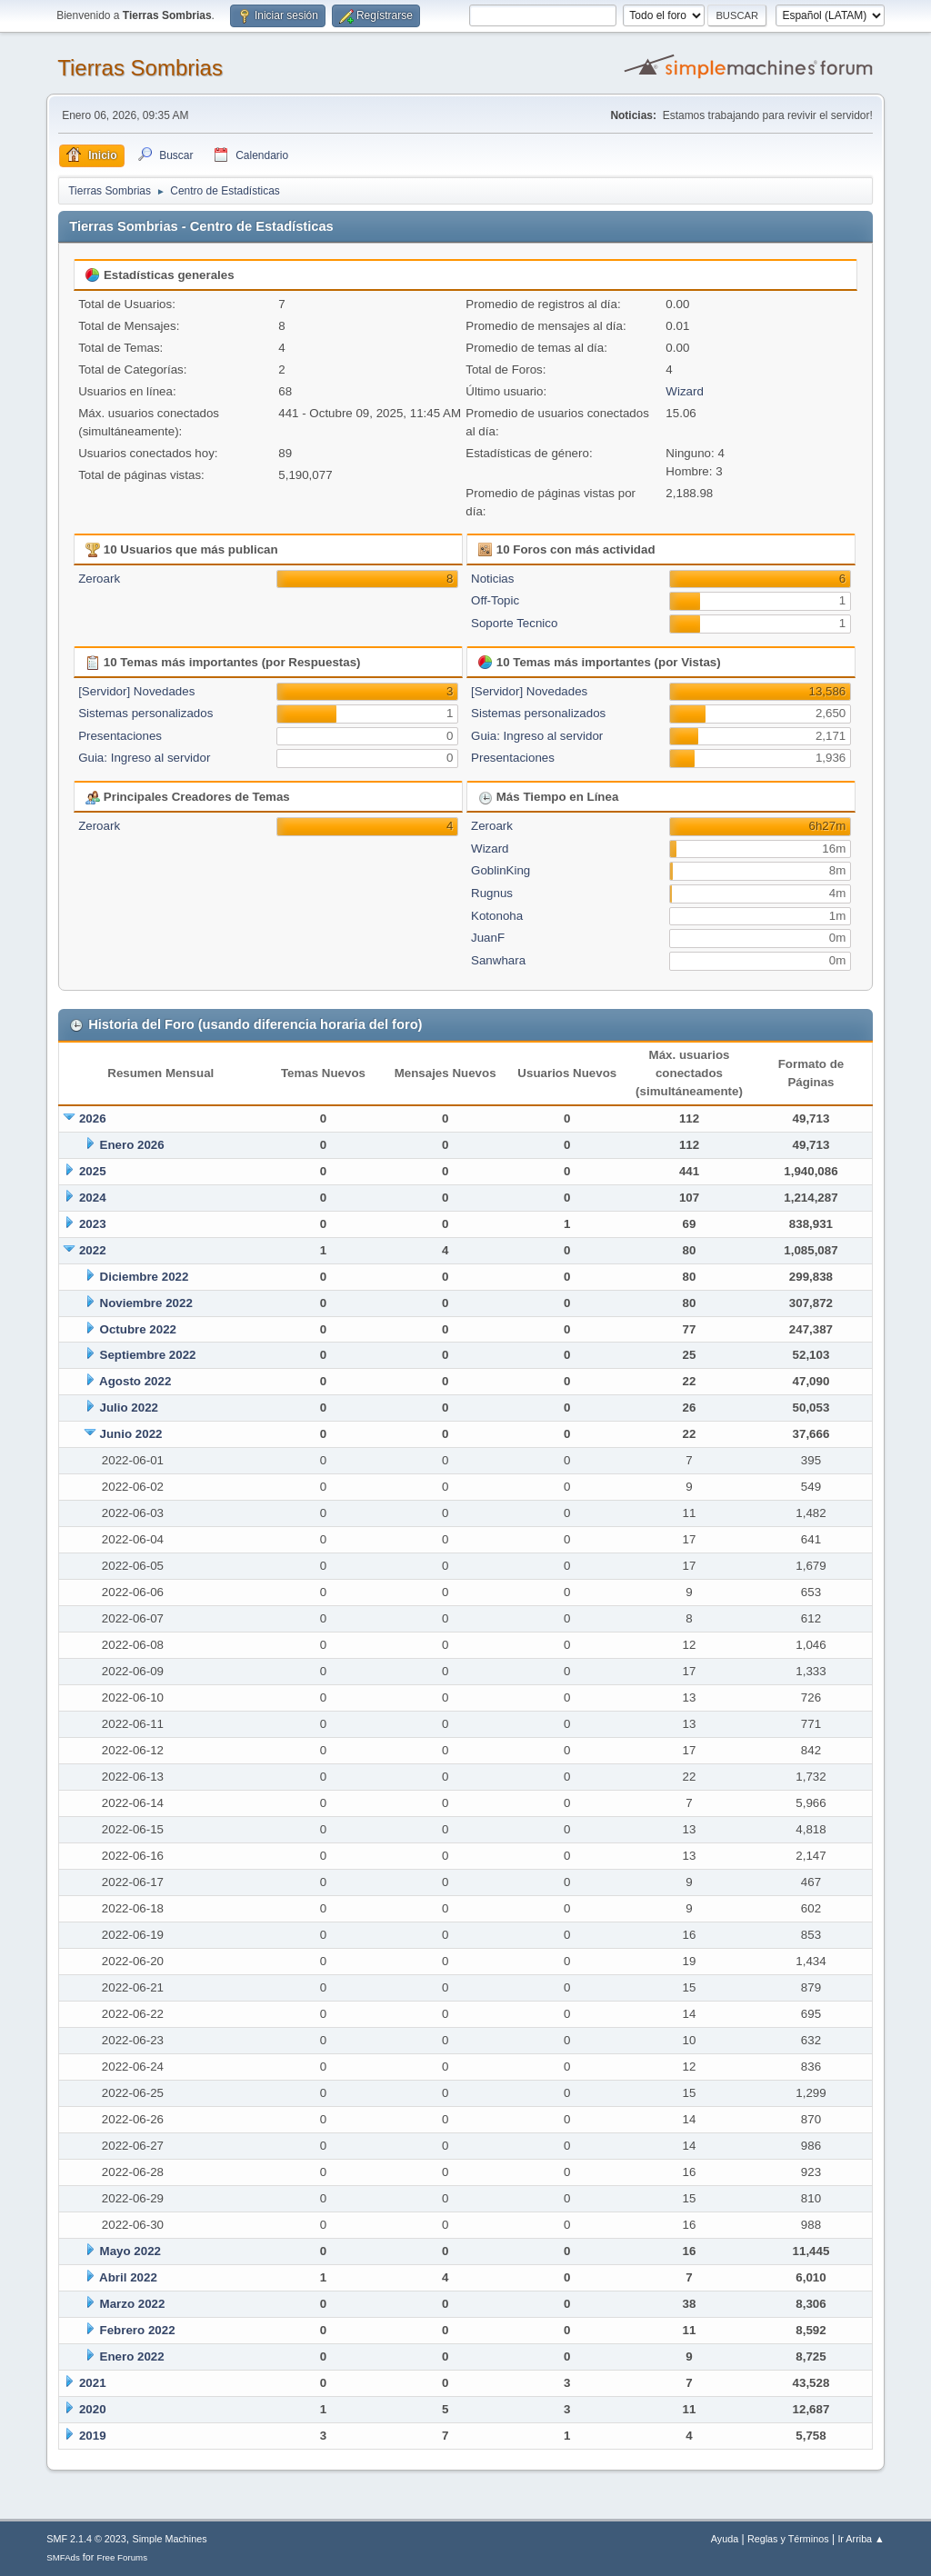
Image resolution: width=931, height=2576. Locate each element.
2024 (92, 1197)
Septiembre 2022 (148, 1355)
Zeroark (99, 578)
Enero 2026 (132, 1145)
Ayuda (724, 2538)
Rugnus (492, 893)
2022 (92, 1250)
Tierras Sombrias (140, 67)
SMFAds (63, 2557)
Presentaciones (120, 736)
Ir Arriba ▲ (860, 2538)
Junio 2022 (131, 1434)
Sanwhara (498, 960)
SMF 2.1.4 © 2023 (86, 2538)
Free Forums (121, 2557)
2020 (92, 2409)
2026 (92, 1118)
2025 (92, 1171)
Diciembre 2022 (144, 1276)
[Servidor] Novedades (136, 691)
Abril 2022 (128, 2277)
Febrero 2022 (137, 2330)
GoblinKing (500, 870)
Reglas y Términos (788, 2538)
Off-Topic (495, 600)
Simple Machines (170, 2538)
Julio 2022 (129, 1407)
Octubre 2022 (138, 1329)
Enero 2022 (132, 2356)
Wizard (684, 391)
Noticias (492, 578)
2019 (92, 2435)
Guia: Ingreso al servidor (144, 757)
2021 (92, 2383)
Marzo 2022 (132, 2304)
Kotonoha (497, 916)
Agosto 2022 (135, 1381)
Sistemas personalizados (145, 713)
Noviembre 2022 (146, 1303)
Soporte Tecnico (514, 623)
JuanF (488, 937)
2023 (92, 1224)
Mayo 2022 (130, 2251)
